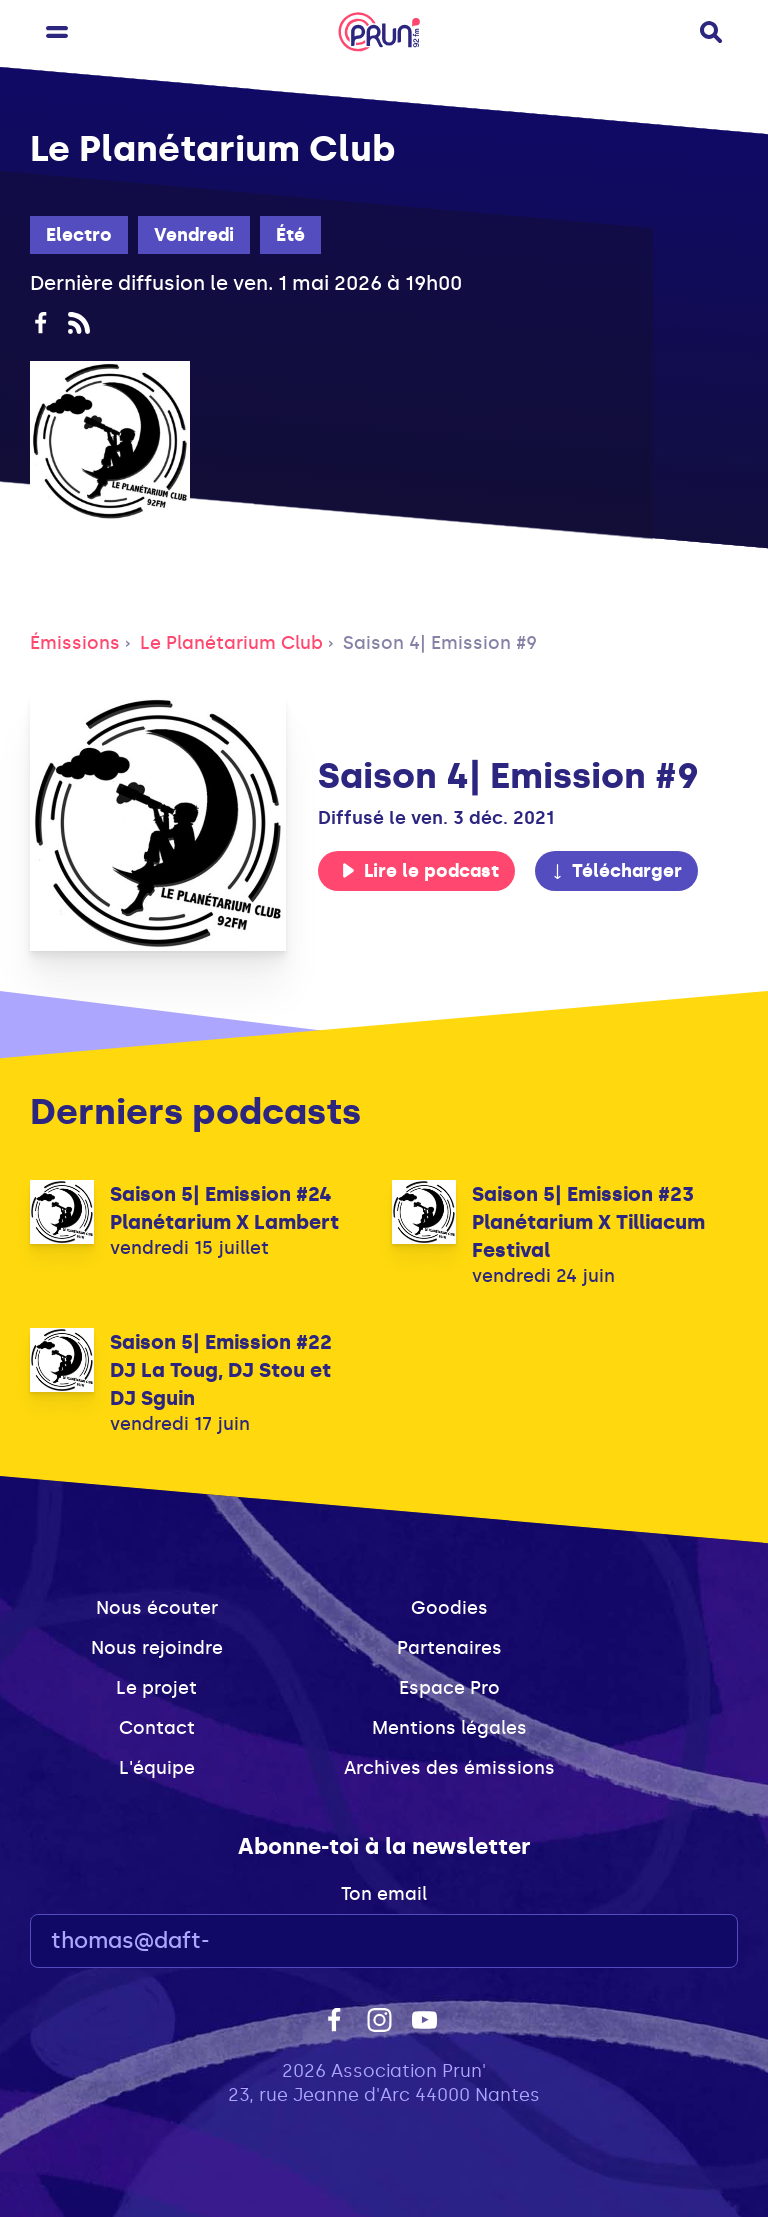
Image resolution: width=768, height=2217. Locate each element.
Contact (157, 1728)
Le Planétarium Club (231, 643)
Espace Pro (449, 1688)
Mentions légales (449, 1728)
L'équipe (157, 1768)
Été (290, 235)
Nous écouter (157, 1608)
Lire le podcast (420, 871)
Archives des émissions (449, 1768)
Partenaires (449, 1648)
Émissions (75, 643)
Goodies (449, 1608)
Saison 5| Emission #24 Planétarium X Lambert (224, 1208)
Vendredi (194, 235)
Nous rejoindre (157, 1648)
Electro (79, 235)
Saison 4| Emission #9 (440, 643)
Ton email (384, 1894)
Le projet (156, 1688)
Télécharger (616, 871)
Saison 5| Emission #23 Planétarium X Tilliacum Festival (588, 1222)
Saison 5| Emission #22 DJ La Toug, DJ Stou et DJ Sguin (221, 1370)
